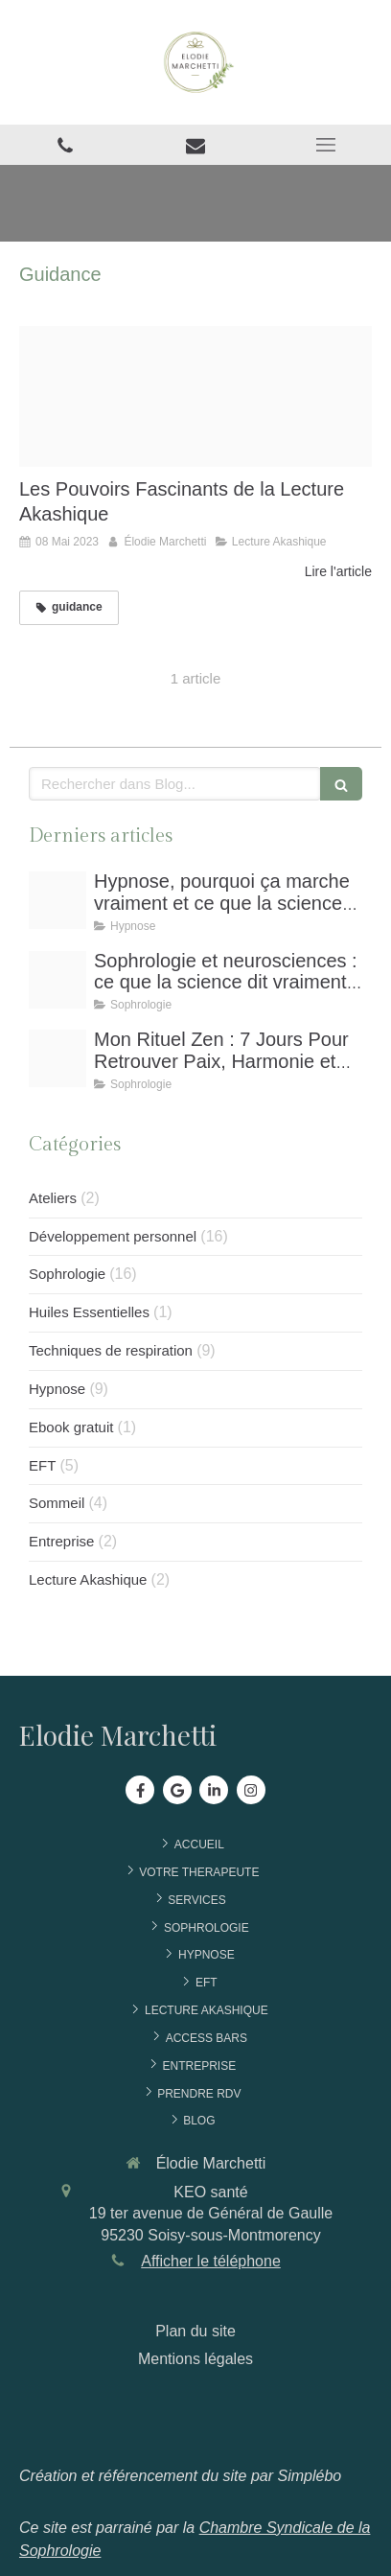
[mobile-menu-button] (326, 145)
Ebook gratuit (71, 1427)
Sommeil (56, 1503)
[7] (57, 980)
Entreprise (61, 1541)
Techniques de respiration (111, 1350)
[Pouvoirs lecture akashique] (195, 396)
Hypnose (57, 1389)
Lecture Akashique (88, 1579)
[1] (57, 900)
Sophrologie (67, 1273)
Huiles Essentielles (89, 1312)
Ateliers (53, 1198)
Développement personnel (112, 1236)
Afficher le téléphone (211, 2261)
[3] (57, 1058)
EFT (42, 1465)
